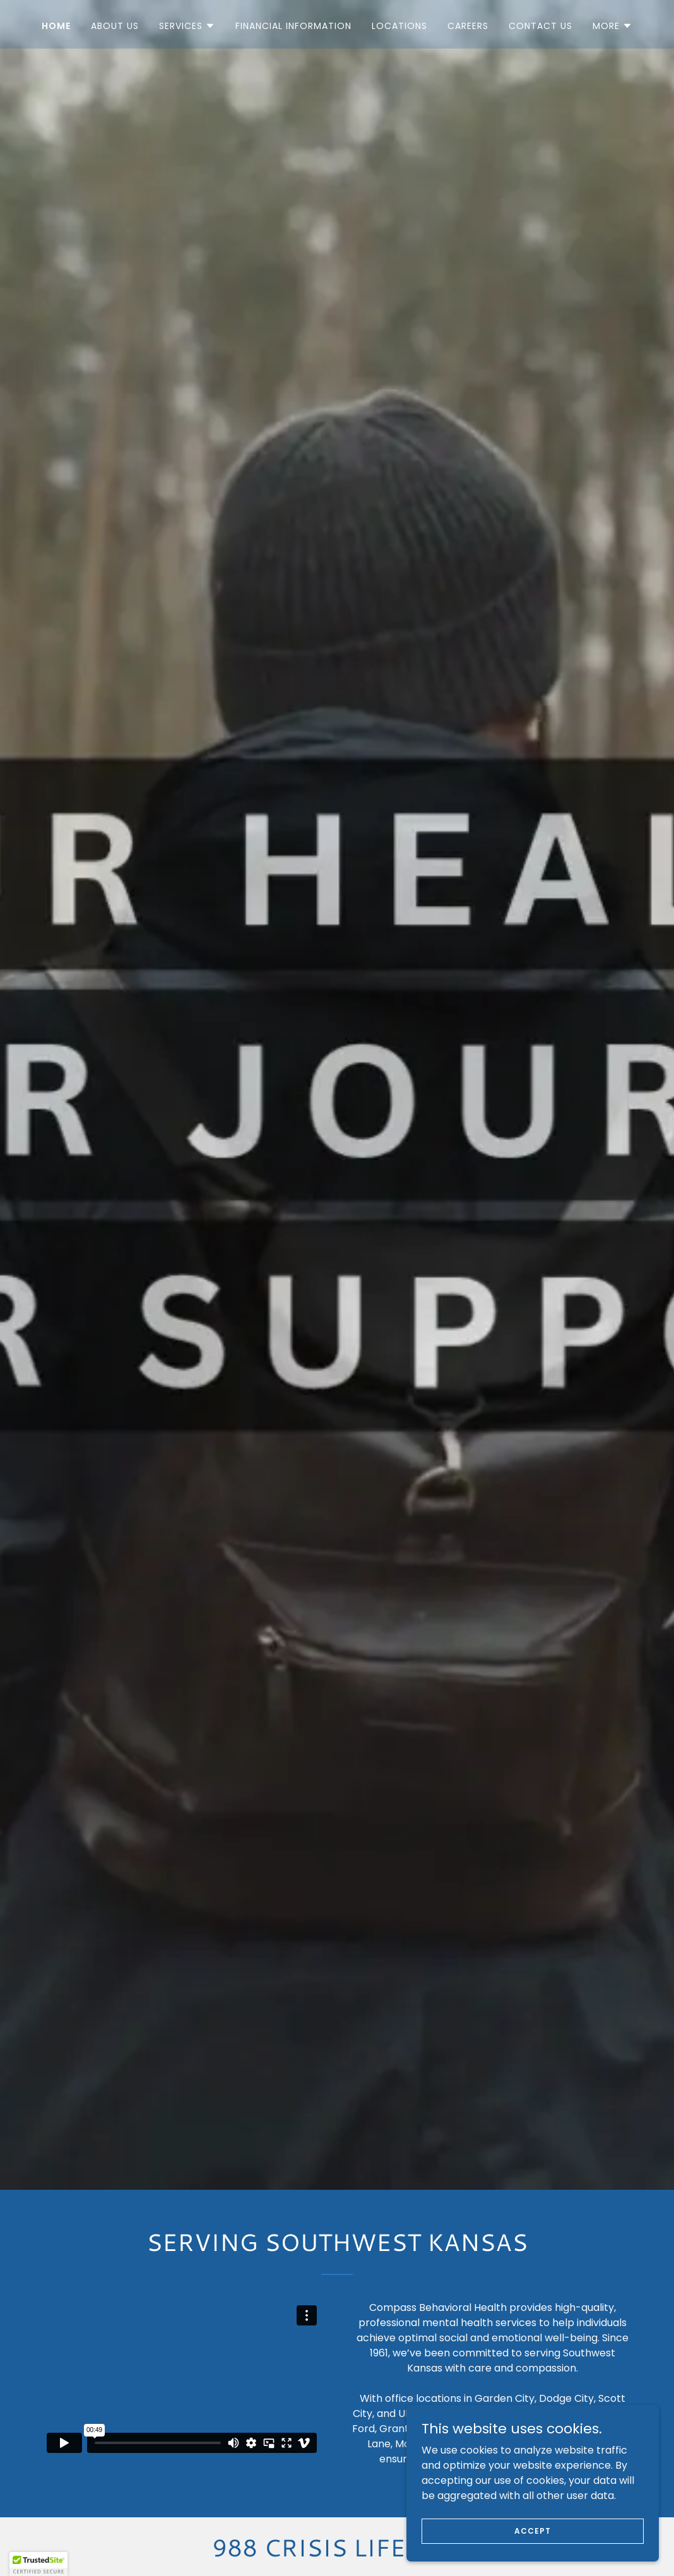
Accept (532, 2530)
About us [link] (115, 26)
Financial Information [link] (293, 26)
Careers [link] (467, 26)
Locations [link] (399, 26)
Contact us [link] (540, 26)
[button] (187, 25)
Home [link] (56, 26)
